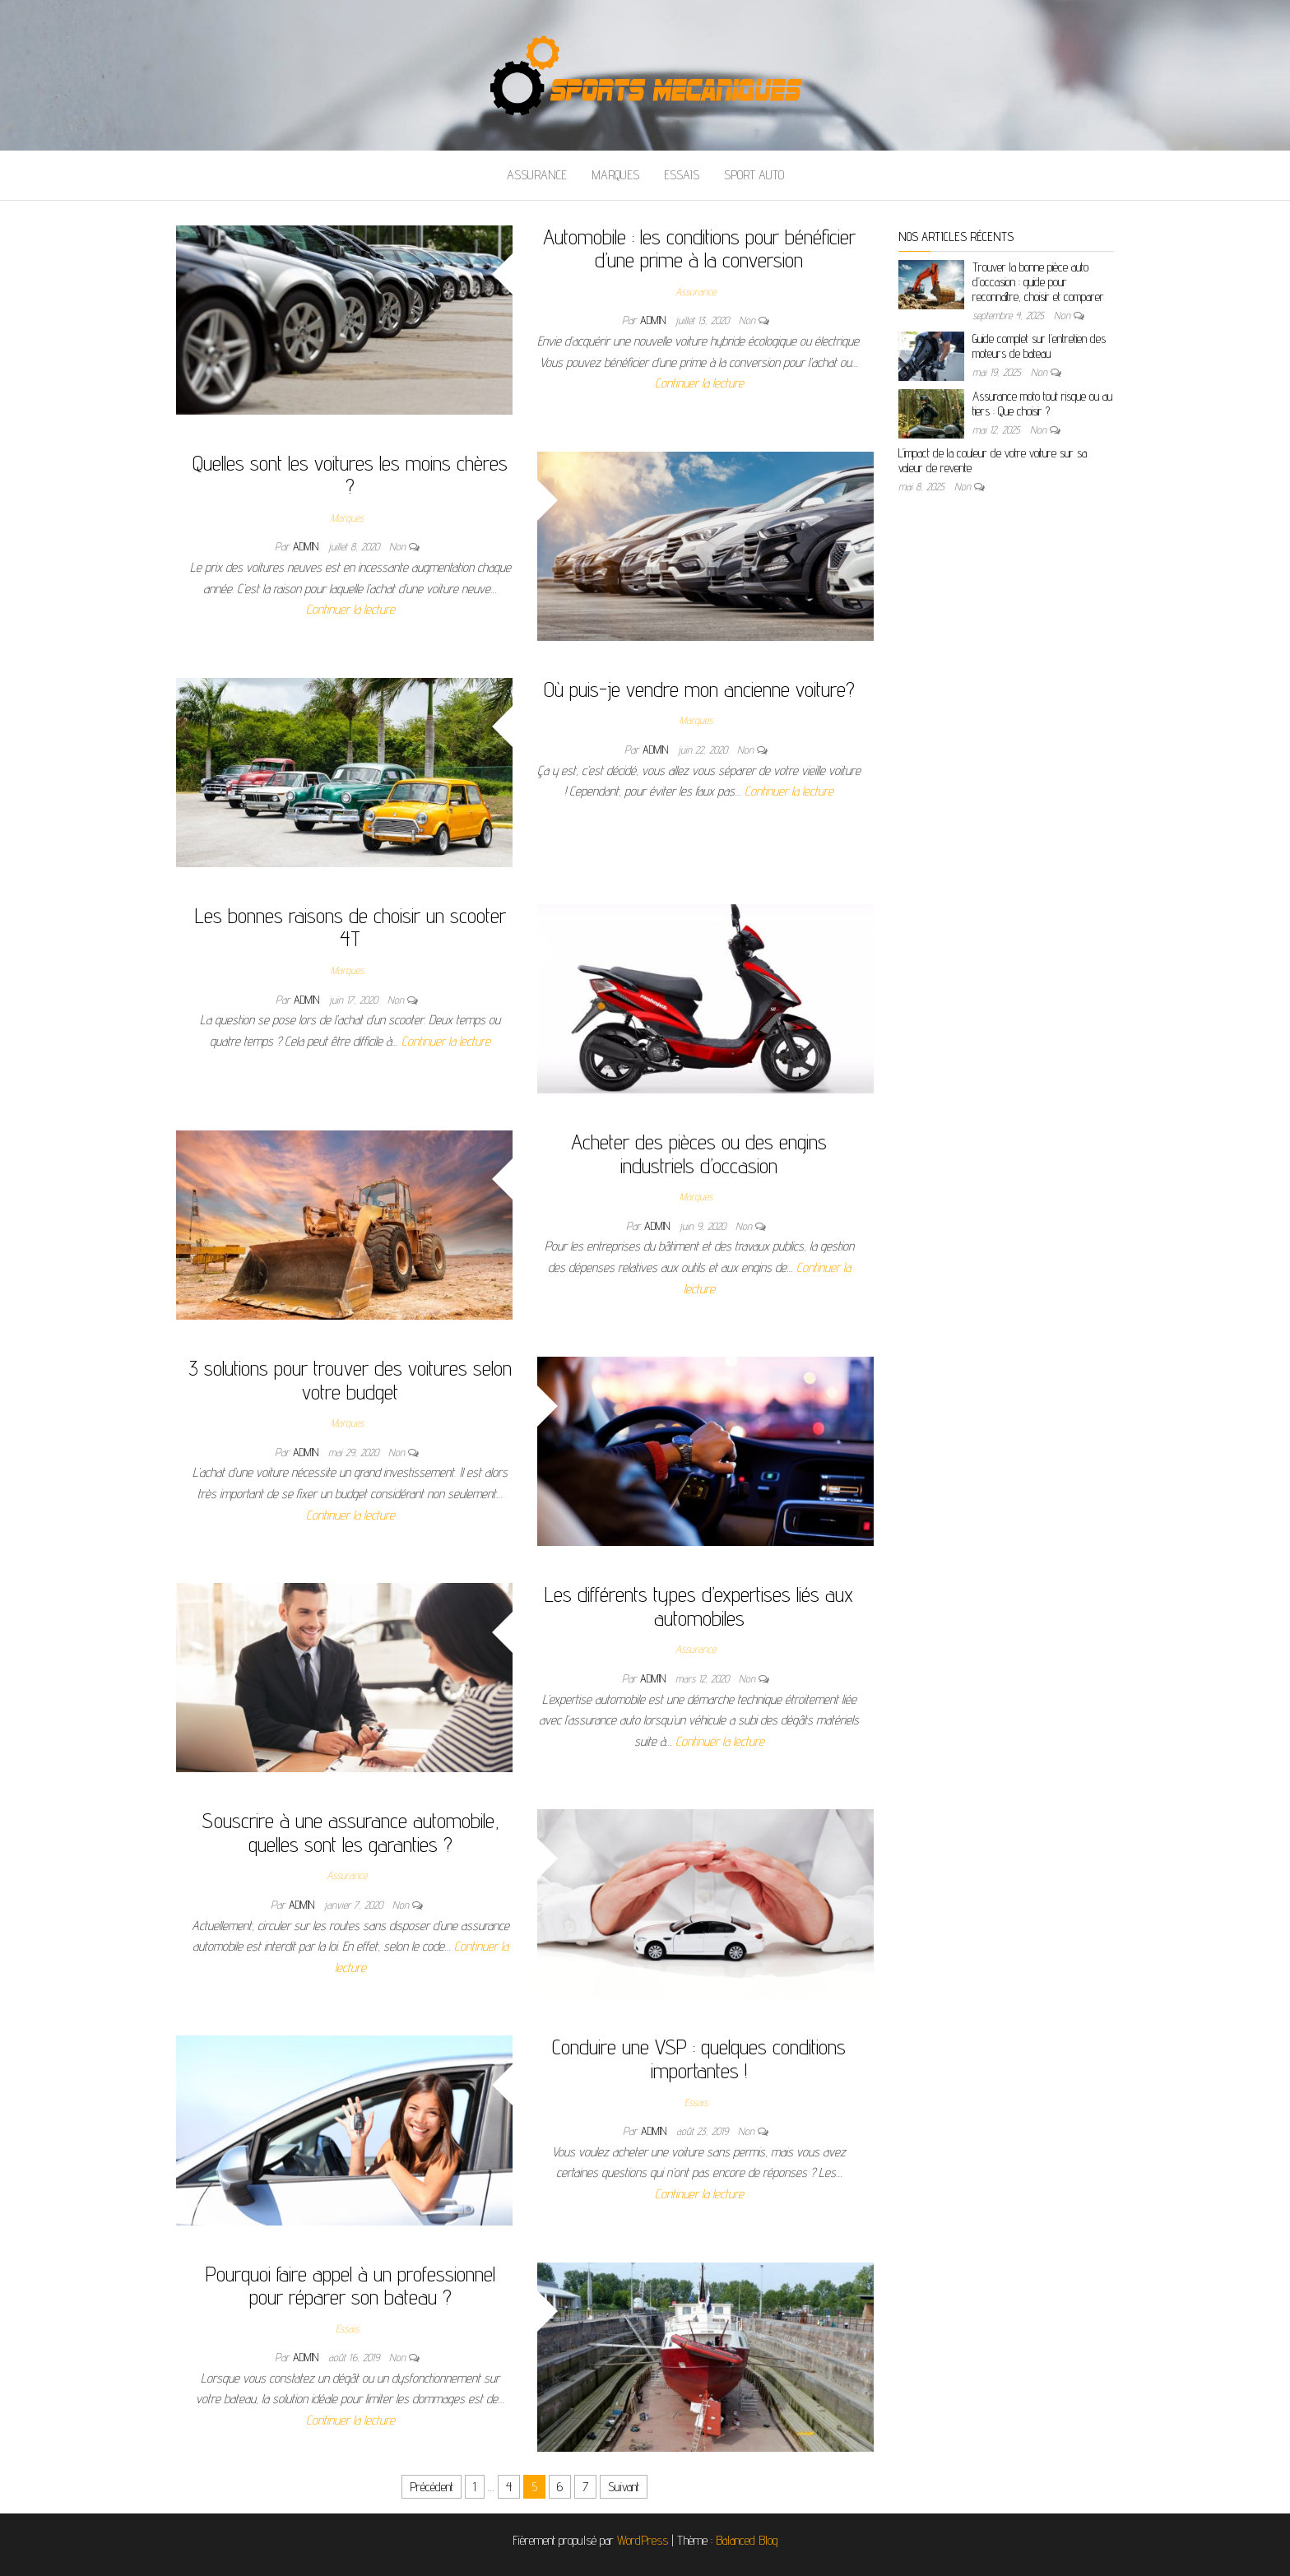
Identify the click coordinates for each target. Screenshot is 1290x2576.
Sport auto (754, 175)
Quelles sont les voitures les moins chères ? (350, 474)
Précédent (431, 2487)
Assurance (537, 175)
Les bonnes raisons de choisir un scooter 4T (350, 927)
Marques (615, 175)
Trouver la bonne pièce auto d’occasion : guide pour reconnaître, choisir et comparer (1038, 282)
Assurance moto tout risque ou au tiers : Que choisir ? (1042, 403)
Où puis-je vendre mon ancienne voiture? (699, 689)
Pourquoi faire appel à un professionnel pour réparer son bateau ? (350, 2285)
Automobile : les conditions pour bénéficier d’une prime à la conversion (699, 248)
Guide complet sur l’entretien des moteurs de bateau (1039, 346)
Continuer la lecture (699, 383)
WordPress (642, 2540)
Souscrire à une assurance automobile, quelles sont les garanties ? (350, 1832)
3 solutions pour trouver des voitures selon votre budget (350, 1379)
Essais (681, 175)
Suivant (623, 2487)
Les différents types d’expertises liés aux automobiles (699, 1606)
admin (654, 320)
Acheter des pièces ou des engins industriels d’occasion (699, 1153)
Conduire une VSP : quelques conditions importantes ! (699, 2058)
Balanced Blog (747, 2540)
